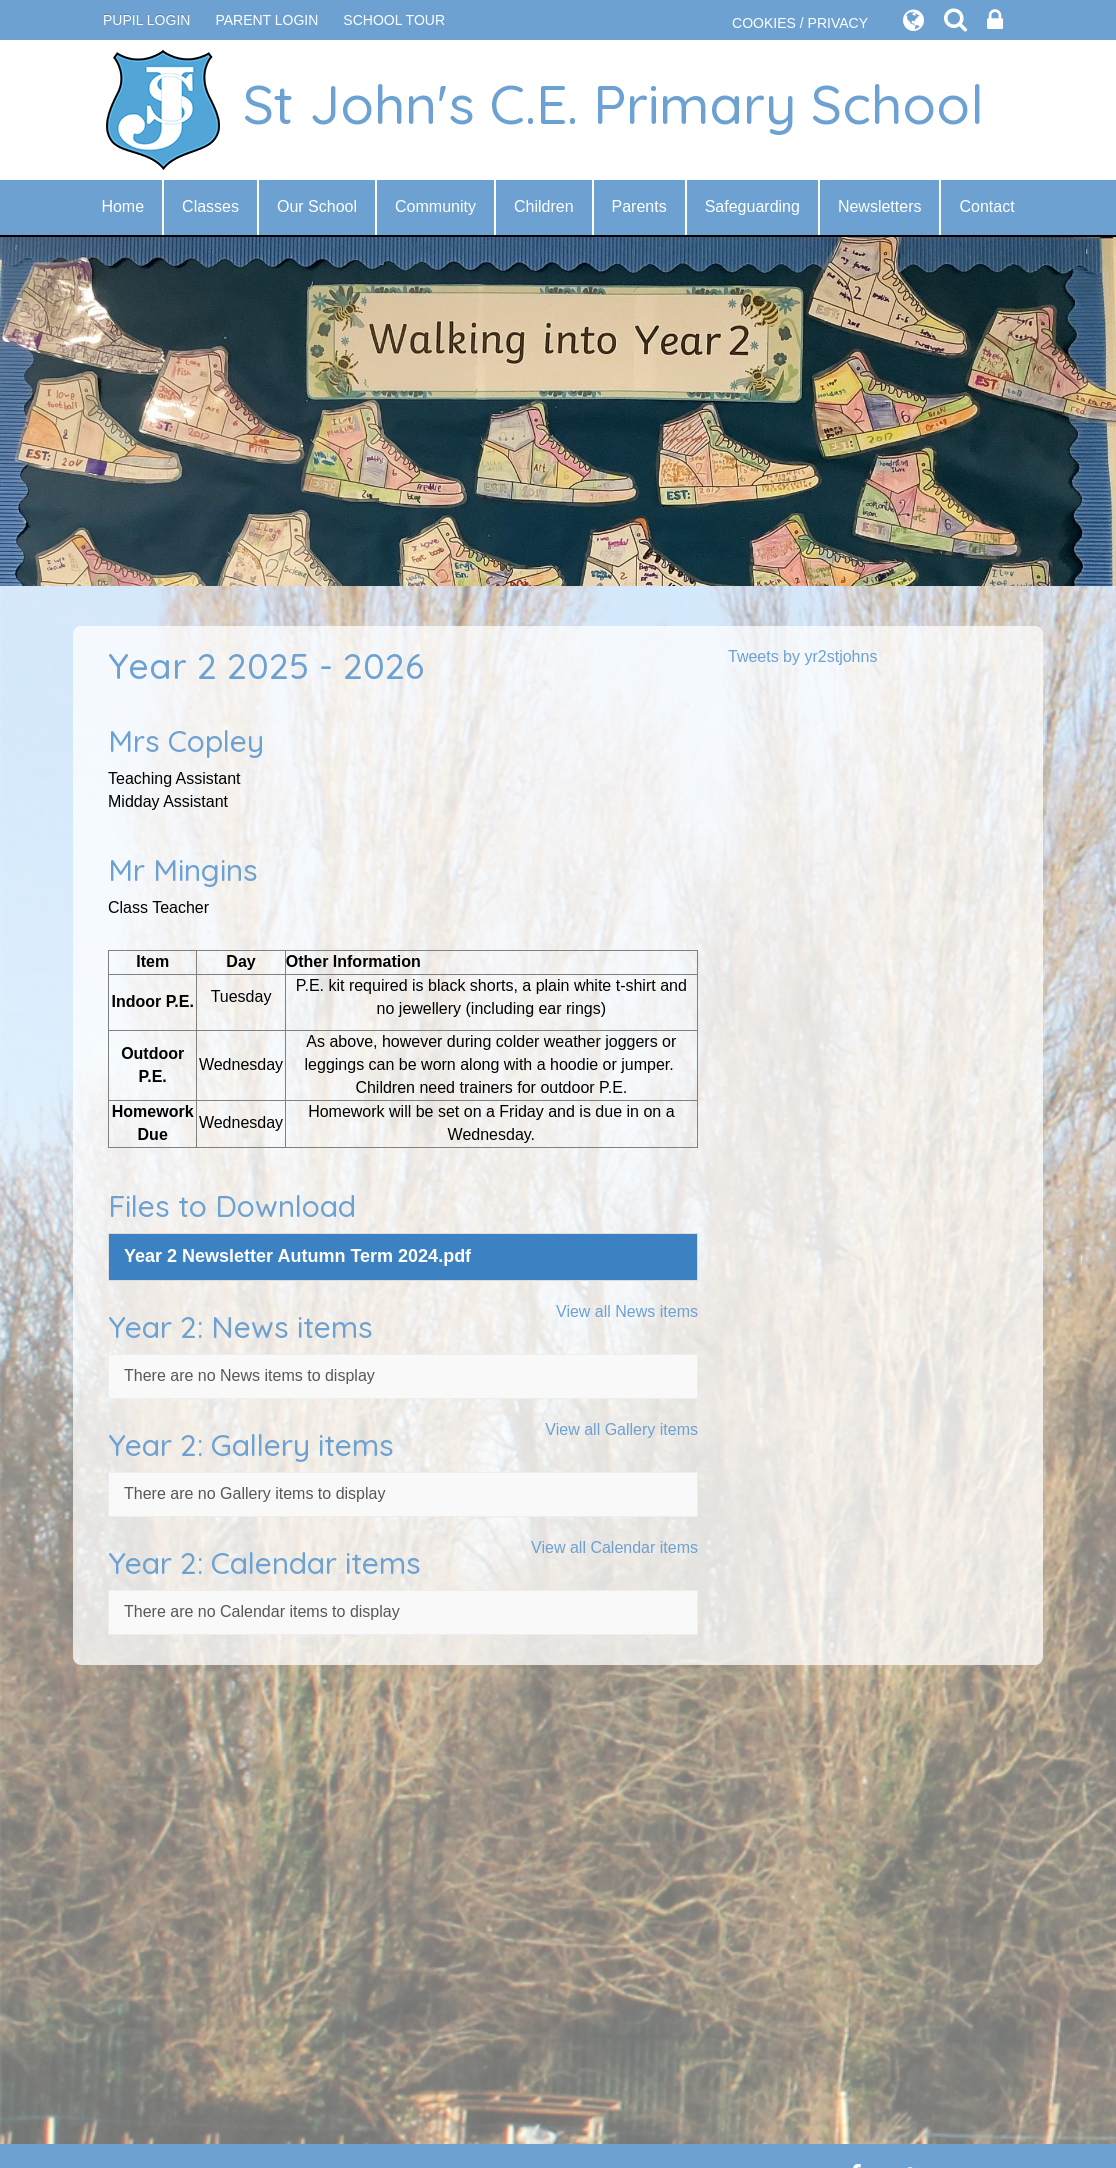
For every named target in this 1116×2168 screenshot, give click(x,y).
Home (122, 206)
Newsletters (880, 206)
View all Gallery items (621, 1429)
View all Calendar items (614, 1547)
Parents (639, 206)
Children (544, 206)
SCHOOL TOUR (394, 20)
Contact (986, 206)
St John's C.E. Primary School (543, 110)
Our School (317, 206)
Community (435, 206)
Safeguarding (752, 206)
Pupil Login (146, 20)
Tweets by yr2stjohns (802, 656)
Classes (210, 206)
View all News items (627, 1311)
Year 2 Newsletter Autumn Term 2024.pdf (297, 1256)
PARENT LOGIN (266, 20)
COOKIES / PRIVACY (800, 23)
